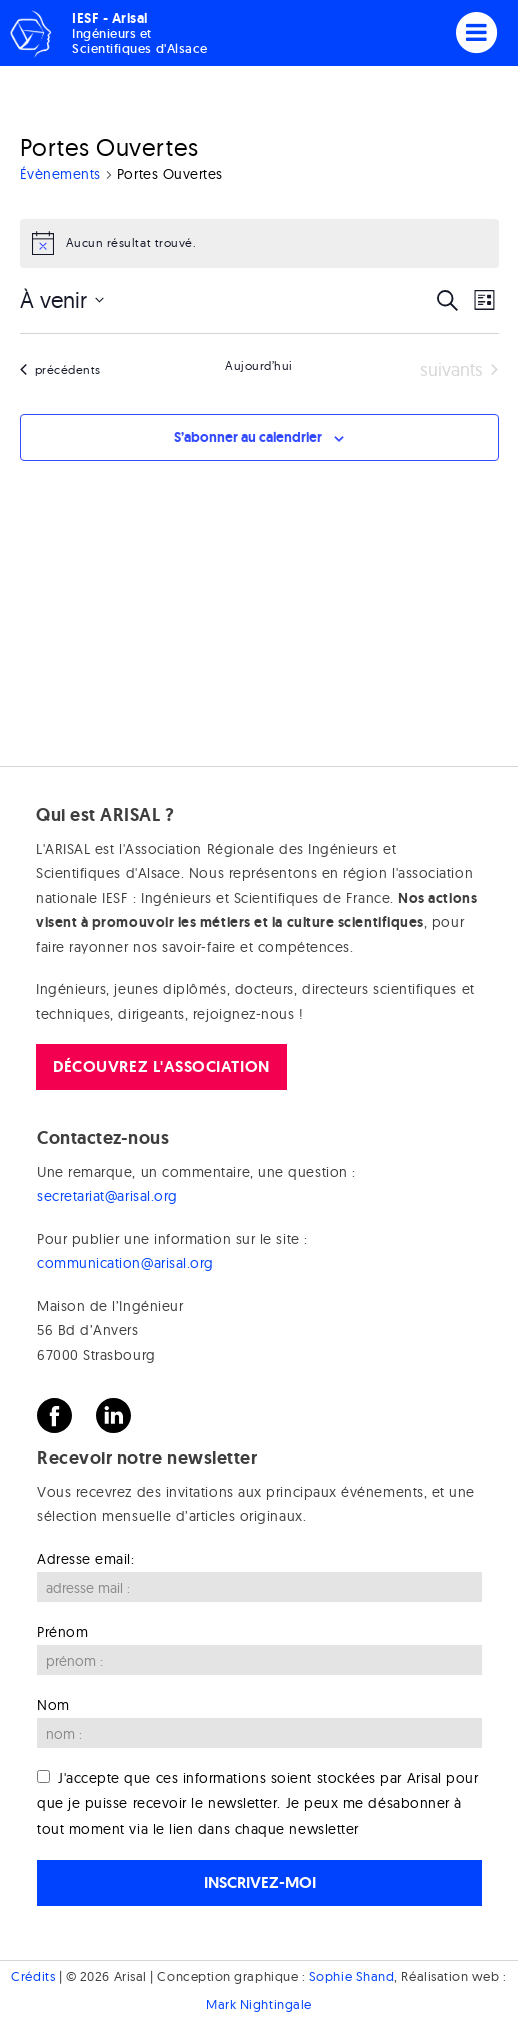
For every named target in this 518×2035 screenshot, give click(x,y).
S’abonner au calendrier (248, 437)
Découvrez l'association (161, 1066)
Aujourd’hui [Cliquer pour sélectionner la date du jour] (259, 365)
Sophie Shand (351, 1976)
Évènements (60, 174)
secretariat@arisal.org (107, 1196)
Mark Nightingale (259, 2004)
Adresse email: (86, 1559)
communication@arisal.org (125, 1263)
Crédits (33, 1976)
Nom (53, 1705)
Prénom (62, 1632)
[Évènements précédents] (60, 370)
